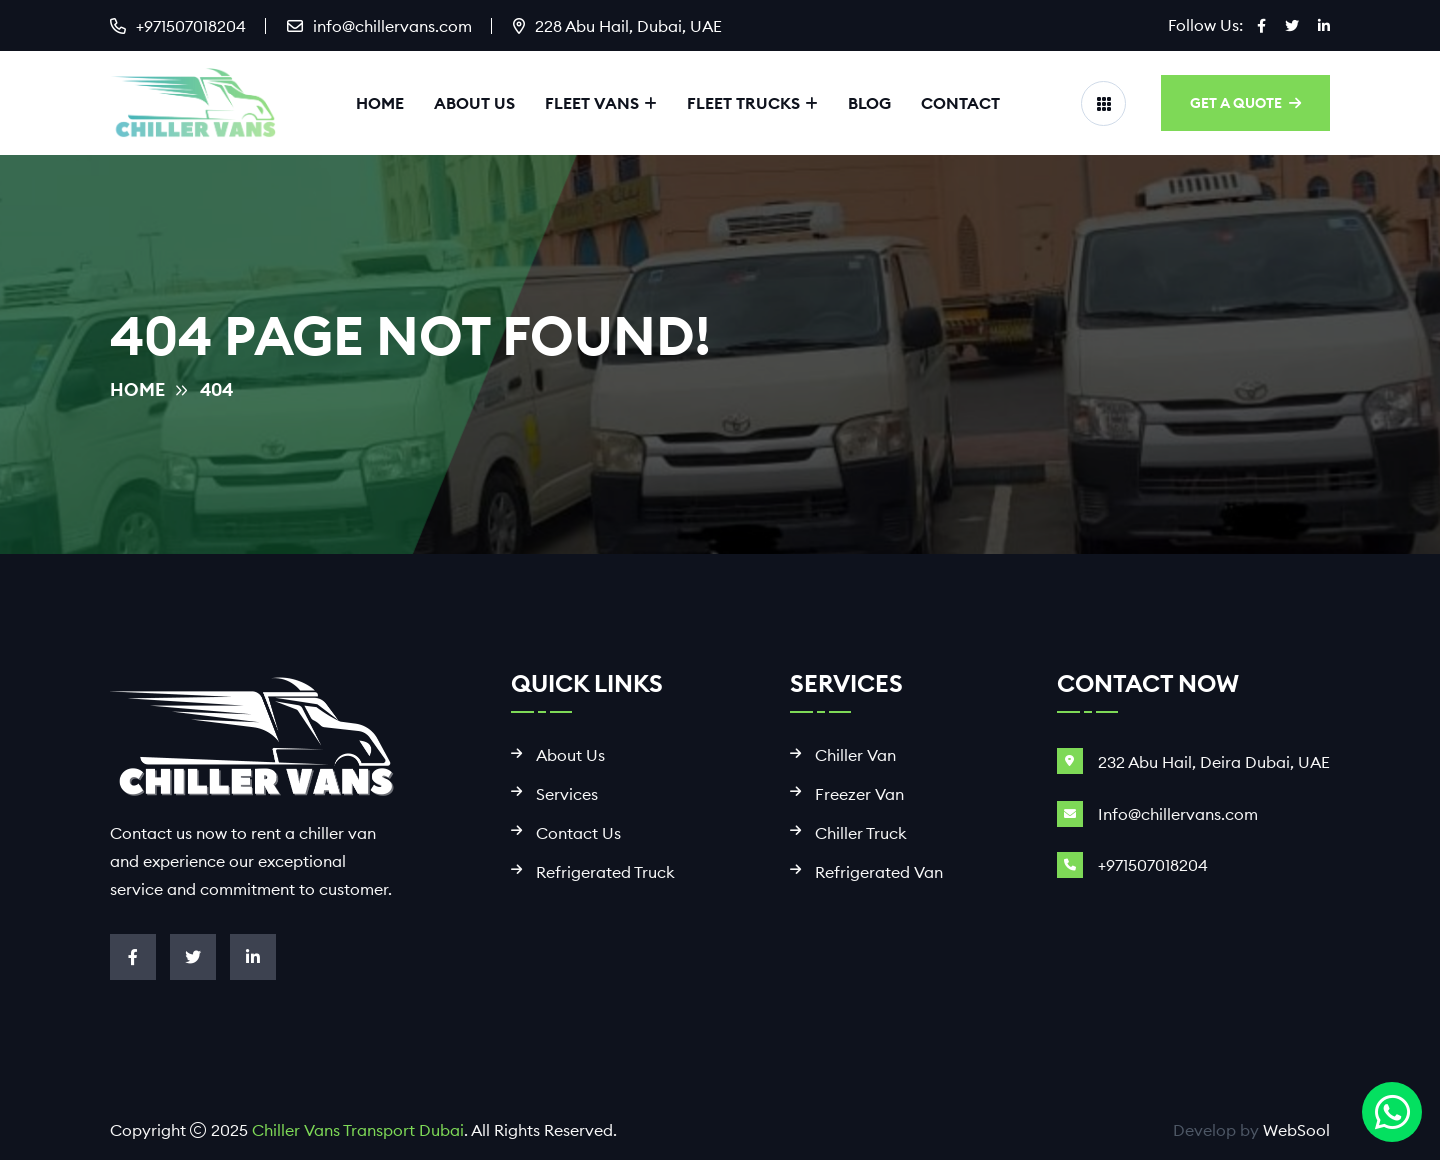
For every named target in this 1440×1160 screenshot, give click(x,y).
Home (380, 103)
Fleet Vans (592, 103)
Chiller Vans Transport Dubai (358, 1130)
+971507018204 (191, 26)
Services (567, 794)
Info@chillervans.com (1178, 814)
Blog (869, 103)
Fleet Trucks (743, 103)
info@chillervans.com (392, 26)
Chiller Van (855, 755)
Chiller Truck (861, 833)
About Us (474, 103)
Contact (960, 103)
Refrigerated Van (879, 872)
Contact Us (578, 833)
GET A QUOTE (1245, 103)
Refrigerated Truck (605, 872)
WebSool (1296, 1130)
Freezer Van (859, 794)
